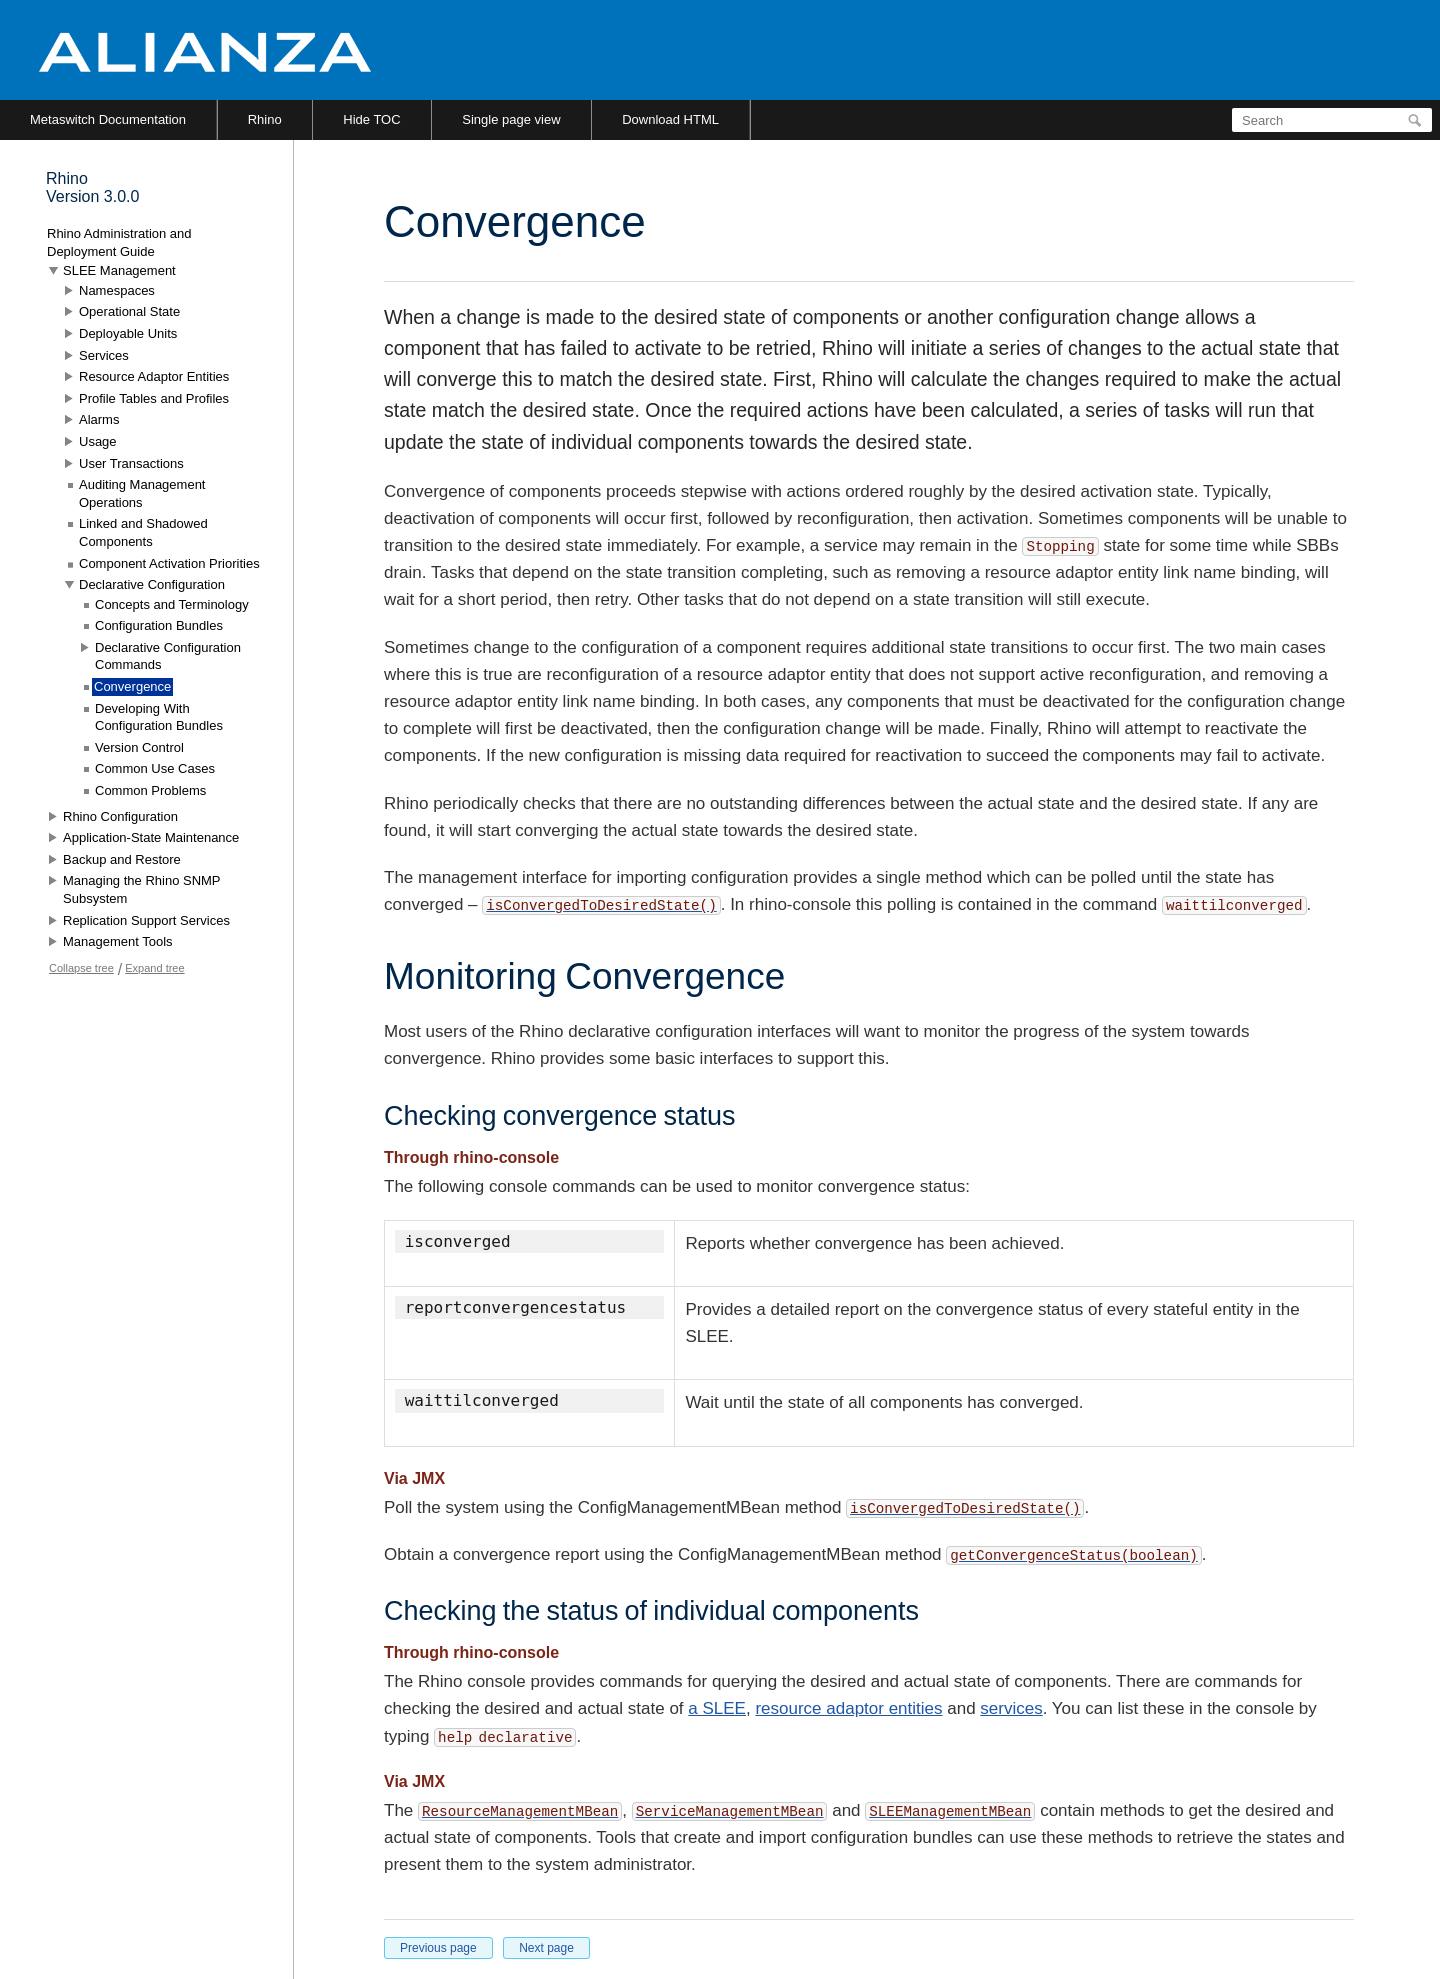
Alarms (99, 419)
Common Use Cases (155, 768)
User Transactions (131, 463)
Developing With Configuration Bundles (159, 717)
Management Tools (118, 941)
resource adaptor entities (848, 1708)
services (1011, 1708)
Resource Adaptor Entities (154, 376)
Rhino (265, 119)
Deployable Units (128, 333)
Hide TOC (371, 119)
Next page (546, 1948)
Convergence (132, 686)
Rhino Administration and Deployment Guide (119, 242)
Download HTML (670, 119)
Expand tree (154, 968)
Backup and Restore (122, 859)
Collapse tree (81, 968)
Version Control (139, 747)
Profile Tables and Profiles (154, 398)
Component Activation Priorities (169, 563)
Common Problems (150, 790)
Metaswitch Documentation (108, 119)
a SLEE (717, 1708)
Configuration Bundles (159, 625)
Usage (98, 441)
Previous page (438, 1948)
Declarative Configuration (152, 584)
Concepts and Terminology (172, 604)
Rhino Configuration (120, 816)
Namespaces (117, 290)
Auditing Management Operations (142, 493)
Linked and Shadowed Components (143, 532)
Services (104, 355)
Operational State (129, 311)
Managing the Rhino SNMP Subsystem (141, 889)
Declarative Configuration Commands (168, 656)
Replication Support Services (146, 920)
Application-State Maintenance (151, 837)
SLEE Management (119, 270)
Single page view (511, 119)
